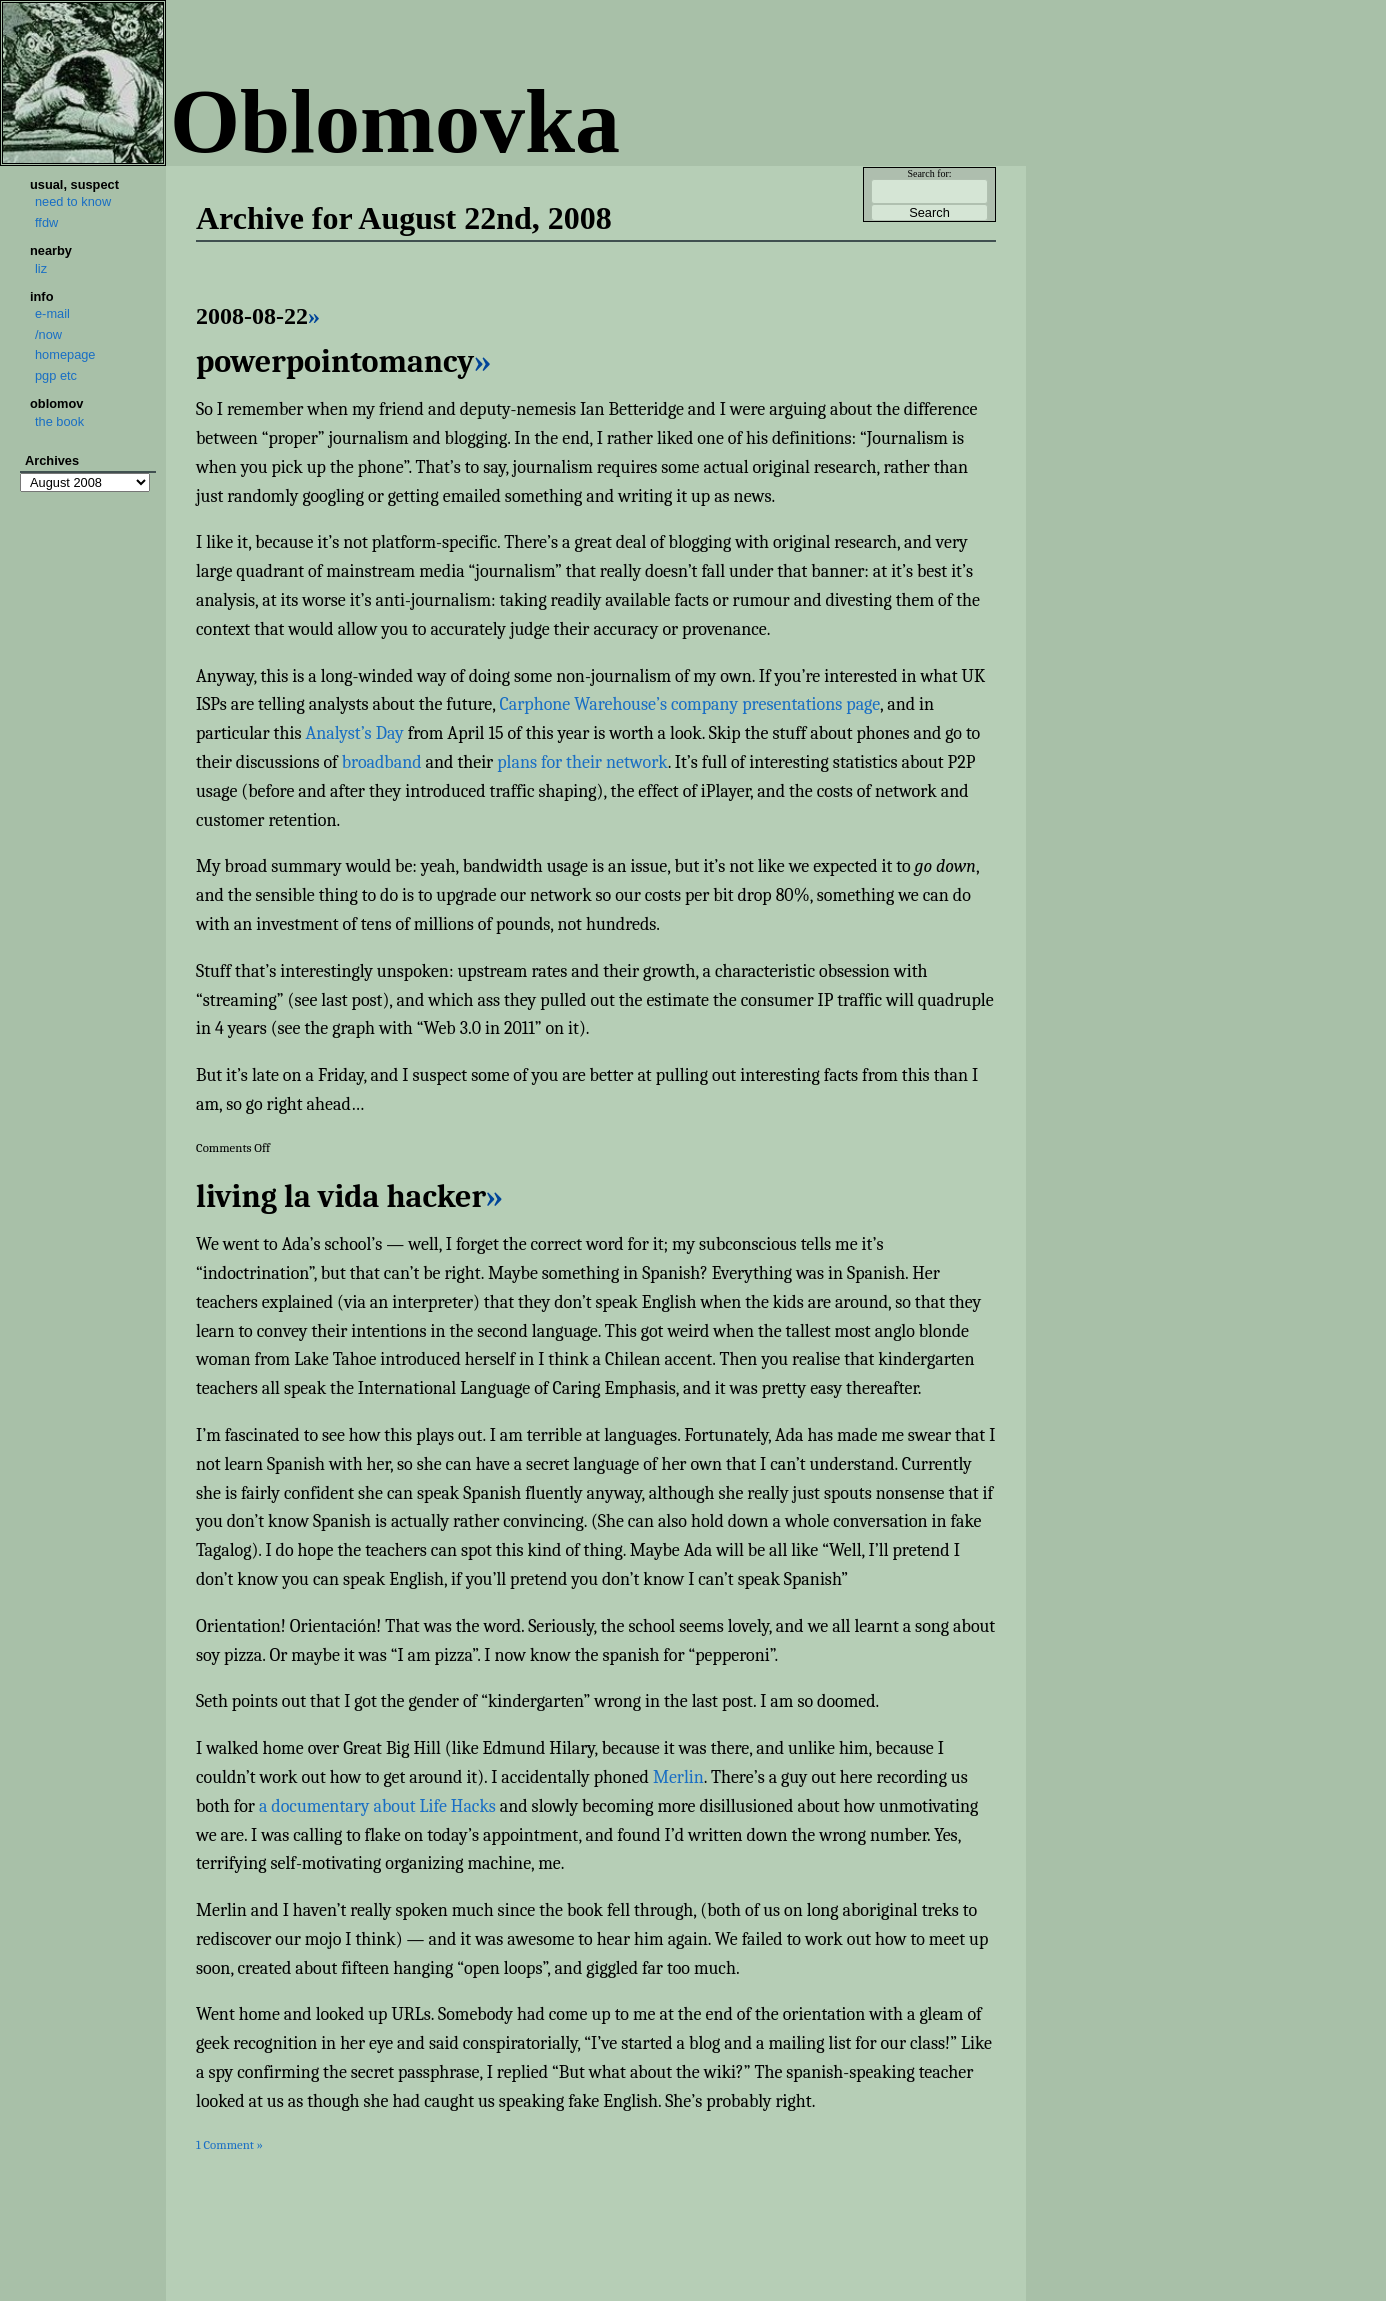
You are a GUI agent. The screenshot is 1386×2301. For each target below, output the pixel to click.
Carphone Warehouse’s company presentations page (689, 704)
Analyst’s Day (354, 733)
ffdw (46, 222)
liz (41, 268)
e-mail (52, 313)
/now (48, 334)
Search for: (929, 173)
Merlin (678, 1777)
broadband (382, 762)
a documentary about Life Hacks (377, 1806)
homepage (65, 354)
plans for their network (582, 762)
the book (59, 421)
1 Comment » (229, 2144)
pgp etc (56, 375)
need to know (73, 201)
